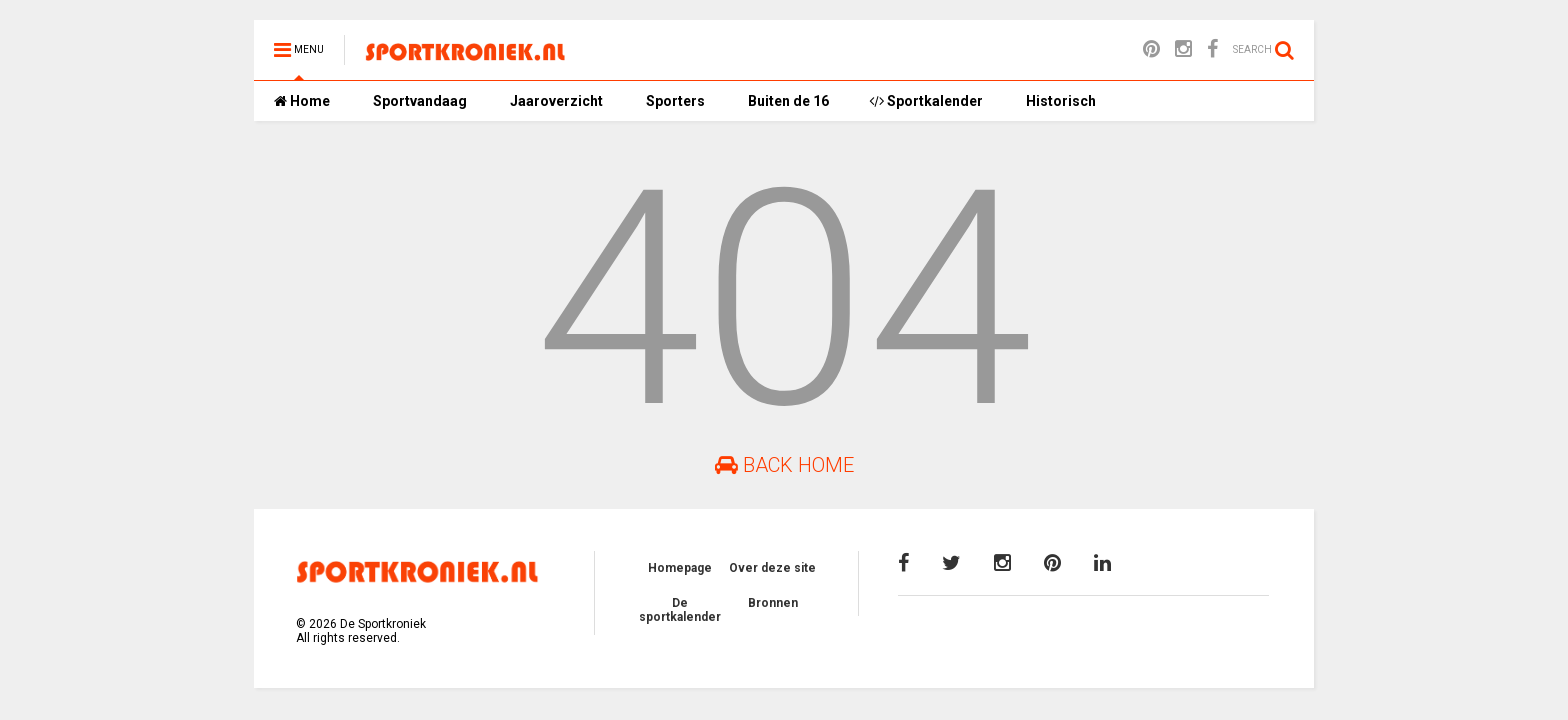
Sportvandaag (418, 101)
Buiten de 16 (787, 101)
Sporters (674, 101)
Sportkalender (926, 101)
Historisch (1059, 101)
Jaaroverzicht (555, 101)
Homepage (680, 568)
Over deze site (772, 568)
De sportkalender (680, 610)
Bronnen (773, 603)
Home (302, 101)
